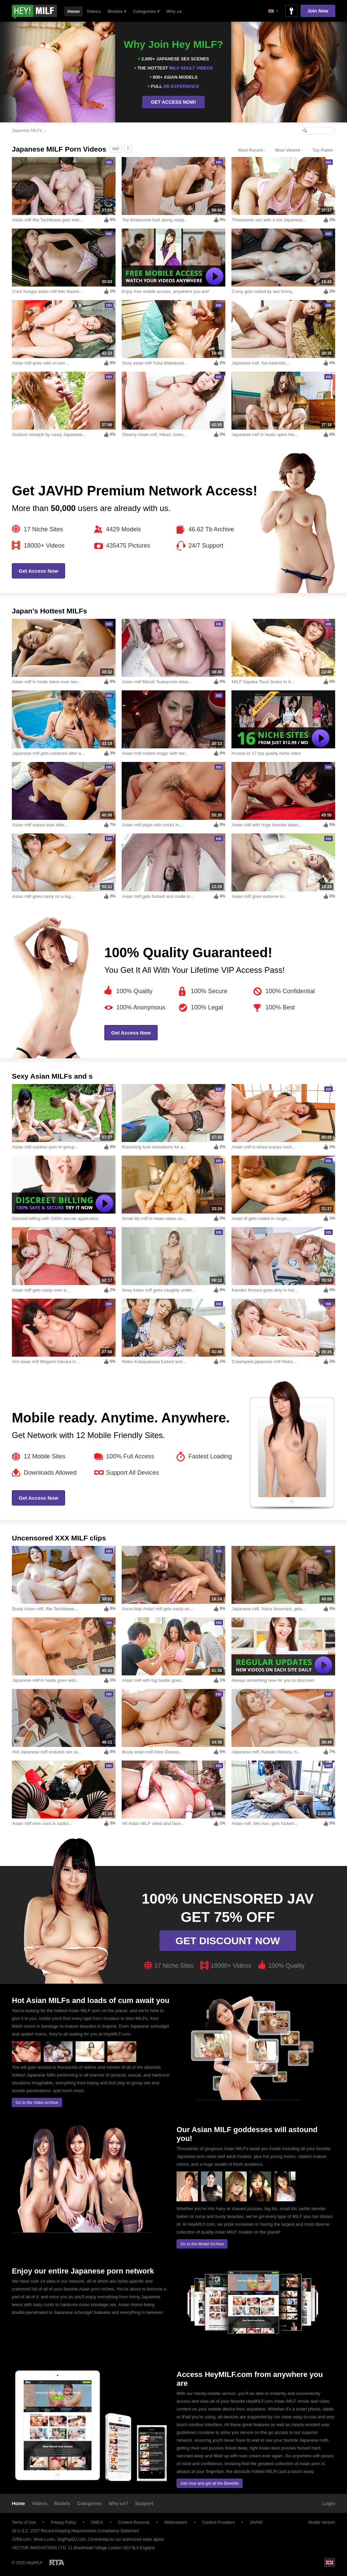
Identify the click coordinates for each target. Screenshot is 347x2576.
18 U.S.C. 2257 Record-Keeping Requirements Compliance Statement (75, 2531)
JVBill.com (21, 2539)
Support (144, 2503)
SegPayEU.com (71, 2539)
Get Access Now (38, 571)
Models (62, 2503)
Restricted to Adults (56, 2562)
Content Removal (133, 2522)
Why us (174, 11)
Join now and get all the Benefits (209, 2483)
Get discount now (228, 1940)
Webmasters (175, 2522)
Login (328, 2503)
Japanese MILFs (27, 130)
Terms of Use (24, 2522)
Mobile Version (318, 2522)
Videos (93, 11)
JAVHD (256, 2522)
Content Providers (218, 2522)
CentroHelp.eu (101, 2539)
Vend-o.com (44, 2539)
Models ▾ (117, 11)
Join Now (317, 11)
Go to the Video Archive (37, 2102)
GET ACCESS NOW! (173, 102)
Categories (89, 2503)
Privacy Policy (63, 2522)
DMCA (97, 2522)
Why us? (118, 2503)
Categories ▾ (146, 11)
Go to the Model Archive (202, 2244)
